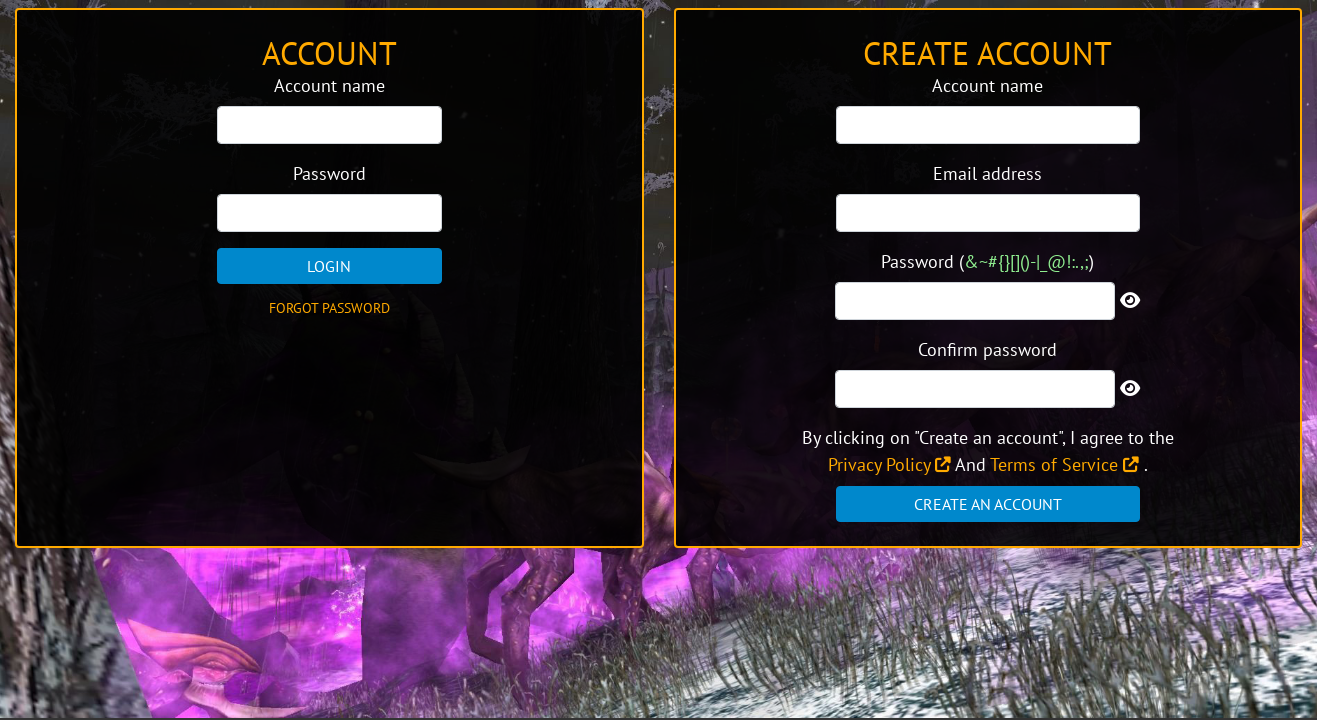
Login (329, 266)
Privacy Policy (889, 464)
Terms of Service (1064, 464)
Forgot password (329, 308)
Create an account (988, 504)
